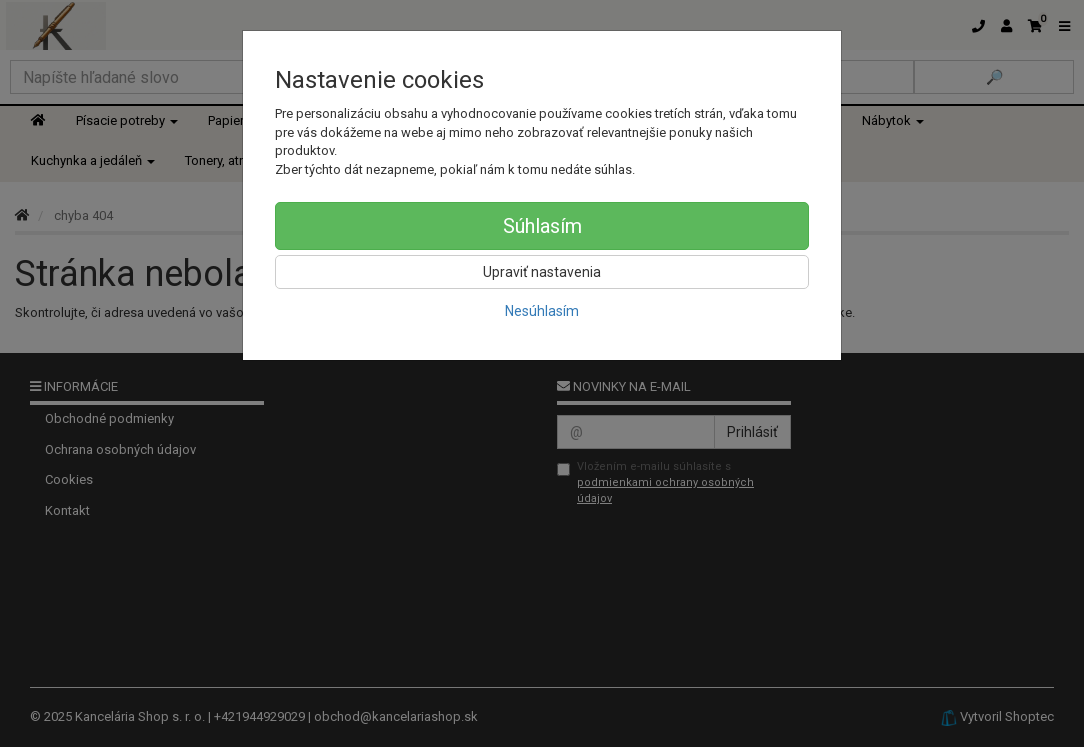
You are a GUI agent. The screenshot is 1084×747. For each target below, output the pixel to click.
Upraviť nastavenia (542, 272)
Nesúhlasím (542, 311)
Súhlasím (542, 226)
